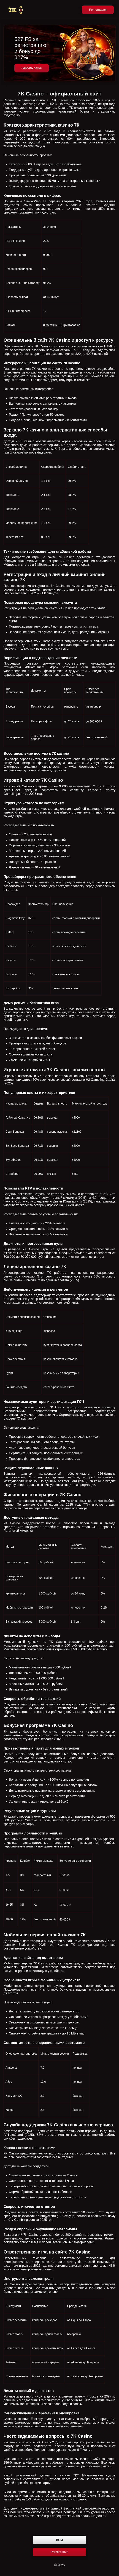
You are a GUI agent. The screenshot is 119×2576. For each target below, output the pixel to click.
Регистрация (98, 9)
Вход (59, 2540)
